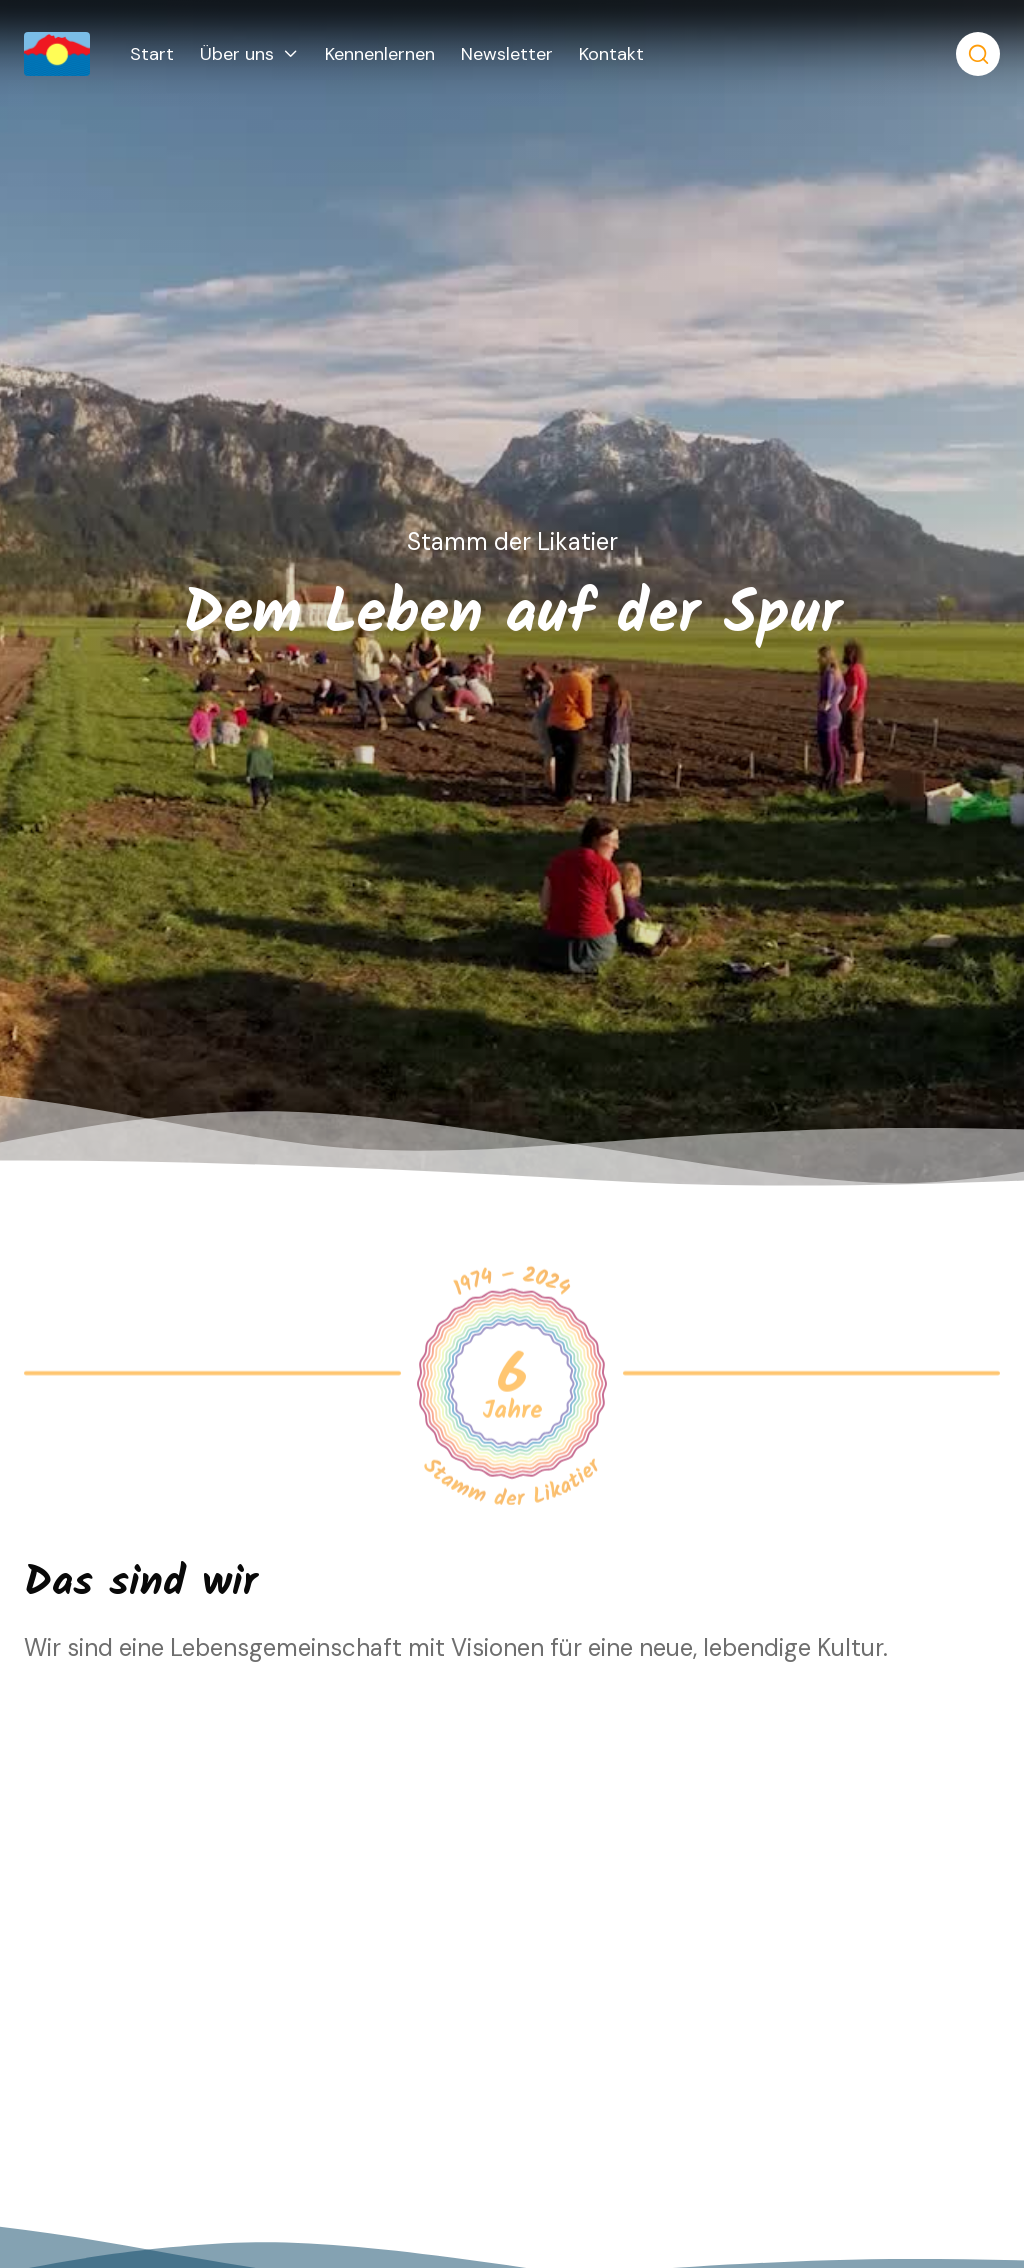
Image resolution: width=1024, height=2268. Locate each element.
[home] (77, 54)
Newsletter (507, 54)
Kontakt (611, 54)
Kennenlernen (380, 54)
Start (152, 54)
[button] (249, 54)
